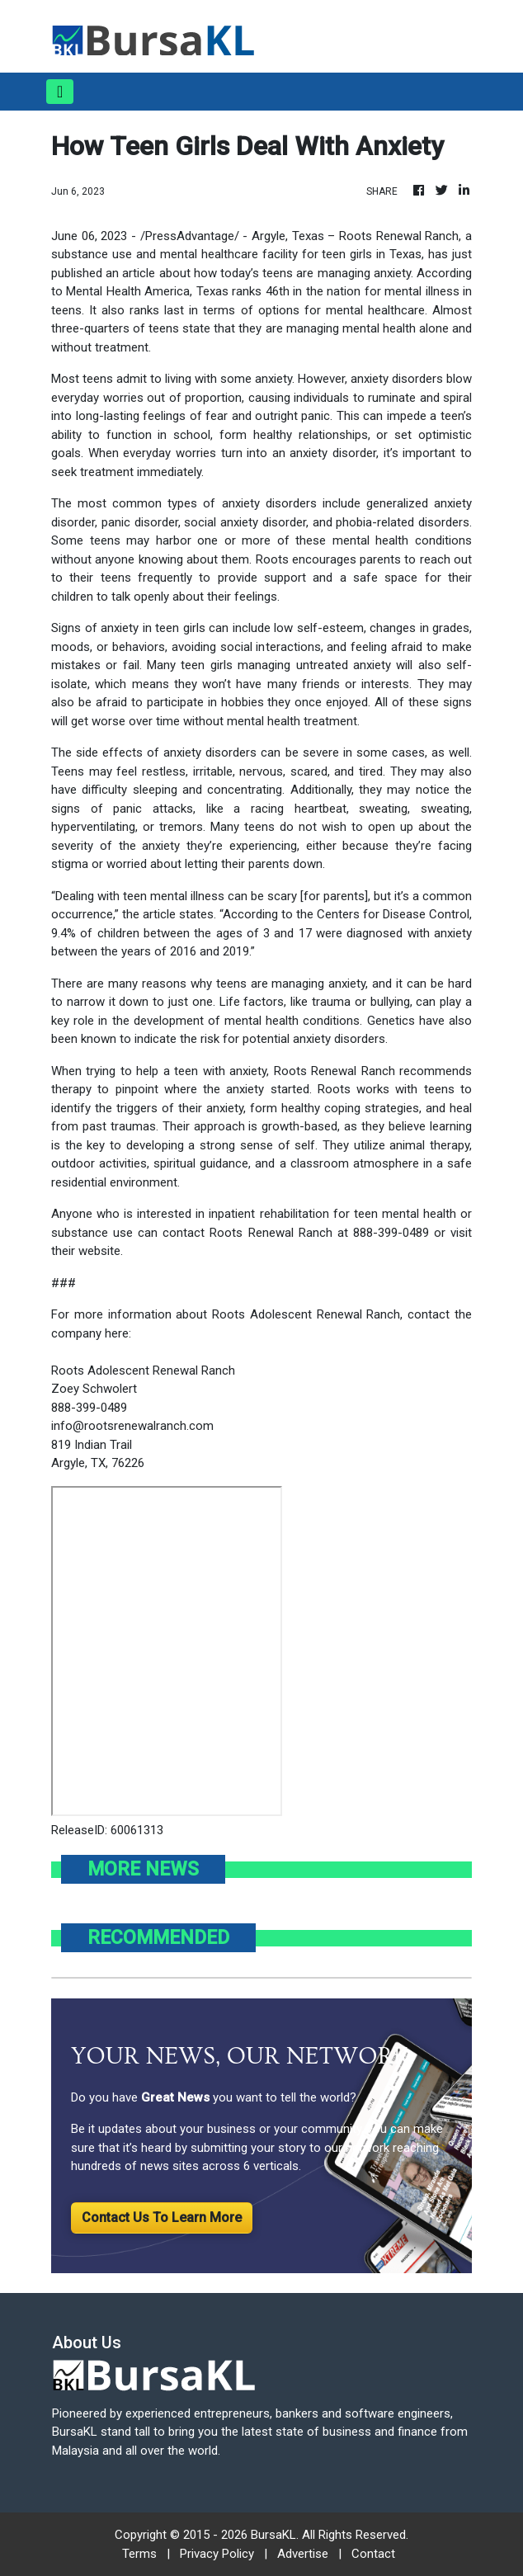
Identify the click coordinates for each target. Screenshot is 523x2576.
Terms (139, 2553)
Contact (373, 2553)
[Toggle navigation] (59, 91)
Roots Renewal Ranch (399, 236)
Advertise (302, 2553)
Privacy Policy (217, 2553)
